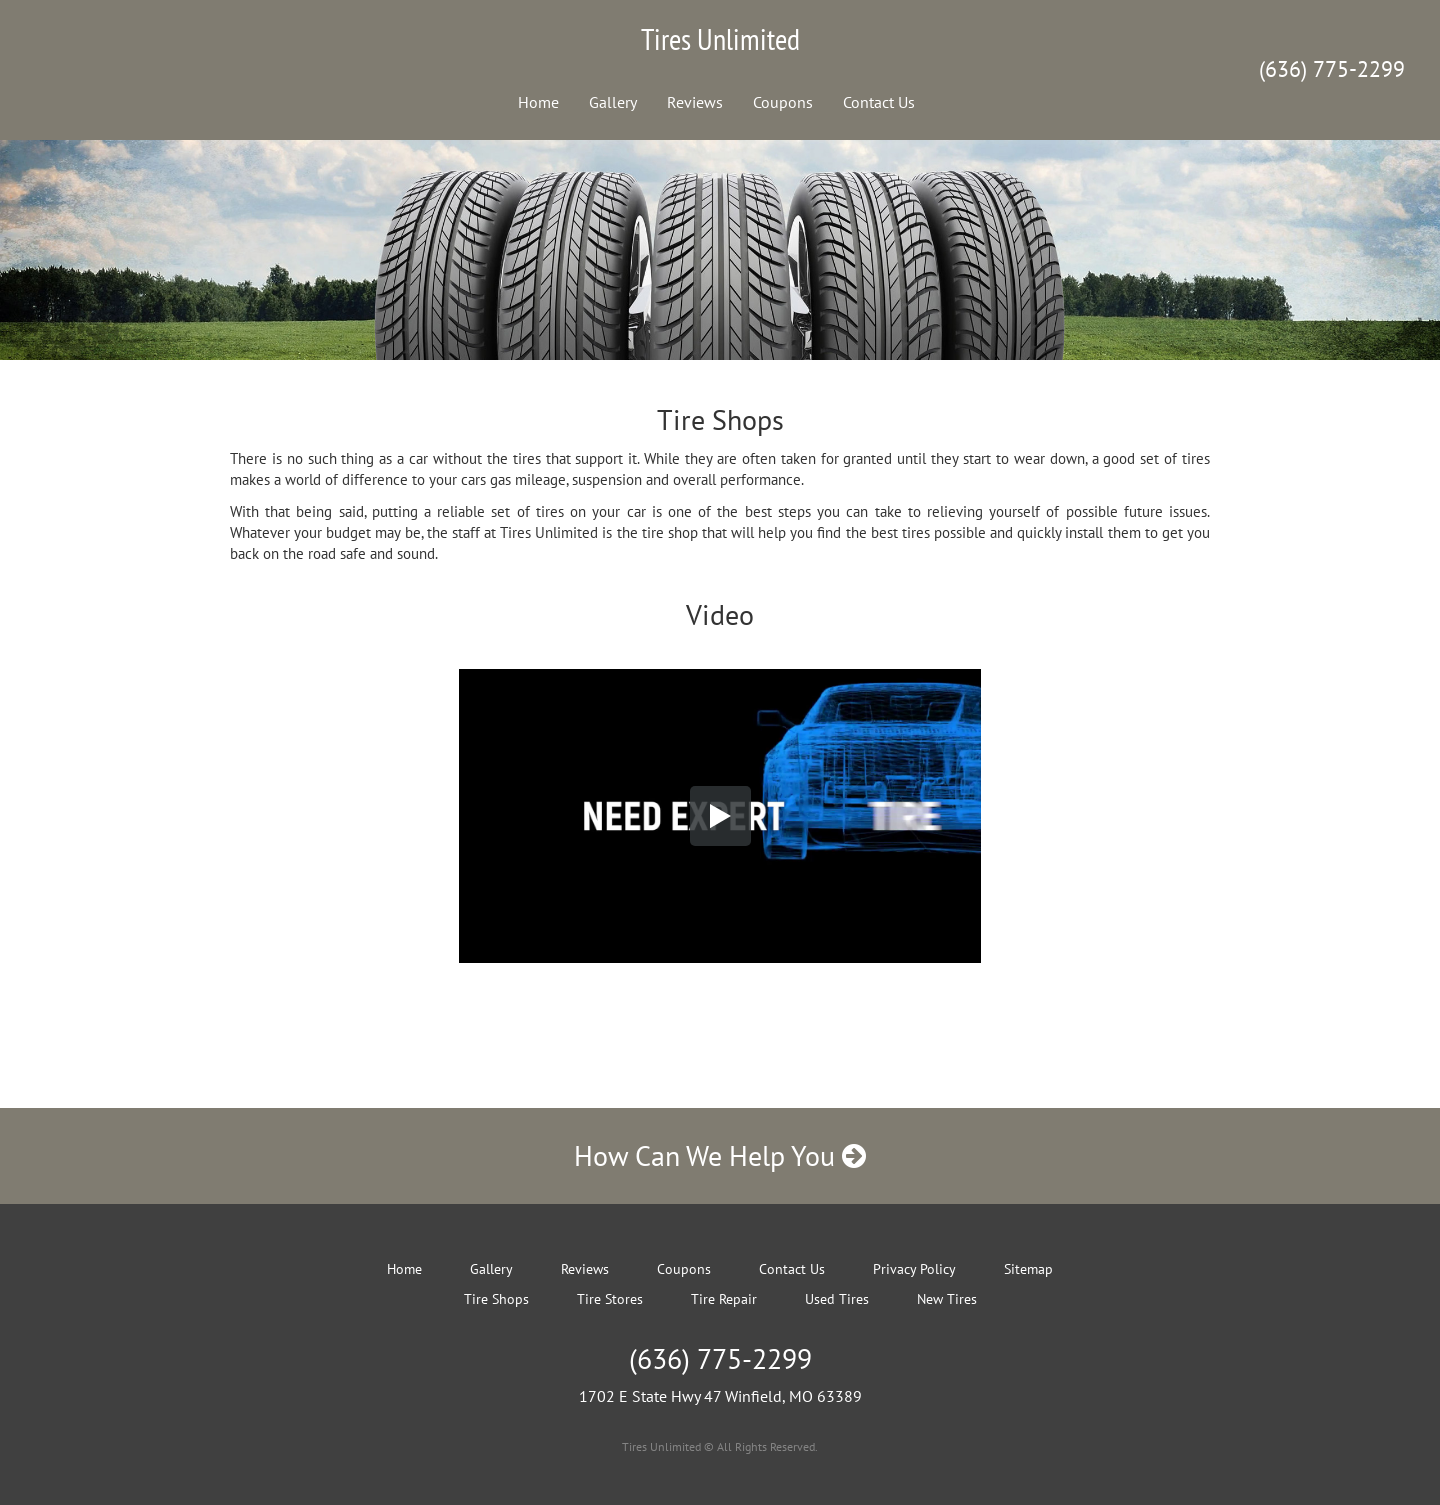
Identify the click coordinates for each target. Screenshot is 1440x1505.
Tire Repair (724, 1299)
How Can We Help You (720, 1155)
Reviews (695, 102)
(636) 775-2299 (1332, 69)
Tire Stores (610, 1299)
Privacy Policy (914, 1269)
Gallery (613, 102)
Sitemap (1028, 1269)
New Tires (947, 1299)
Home (538, 102)
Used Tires (837, 1299)
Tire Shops (496, 1299)
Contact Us (879, 102)
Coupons (783, 102)
